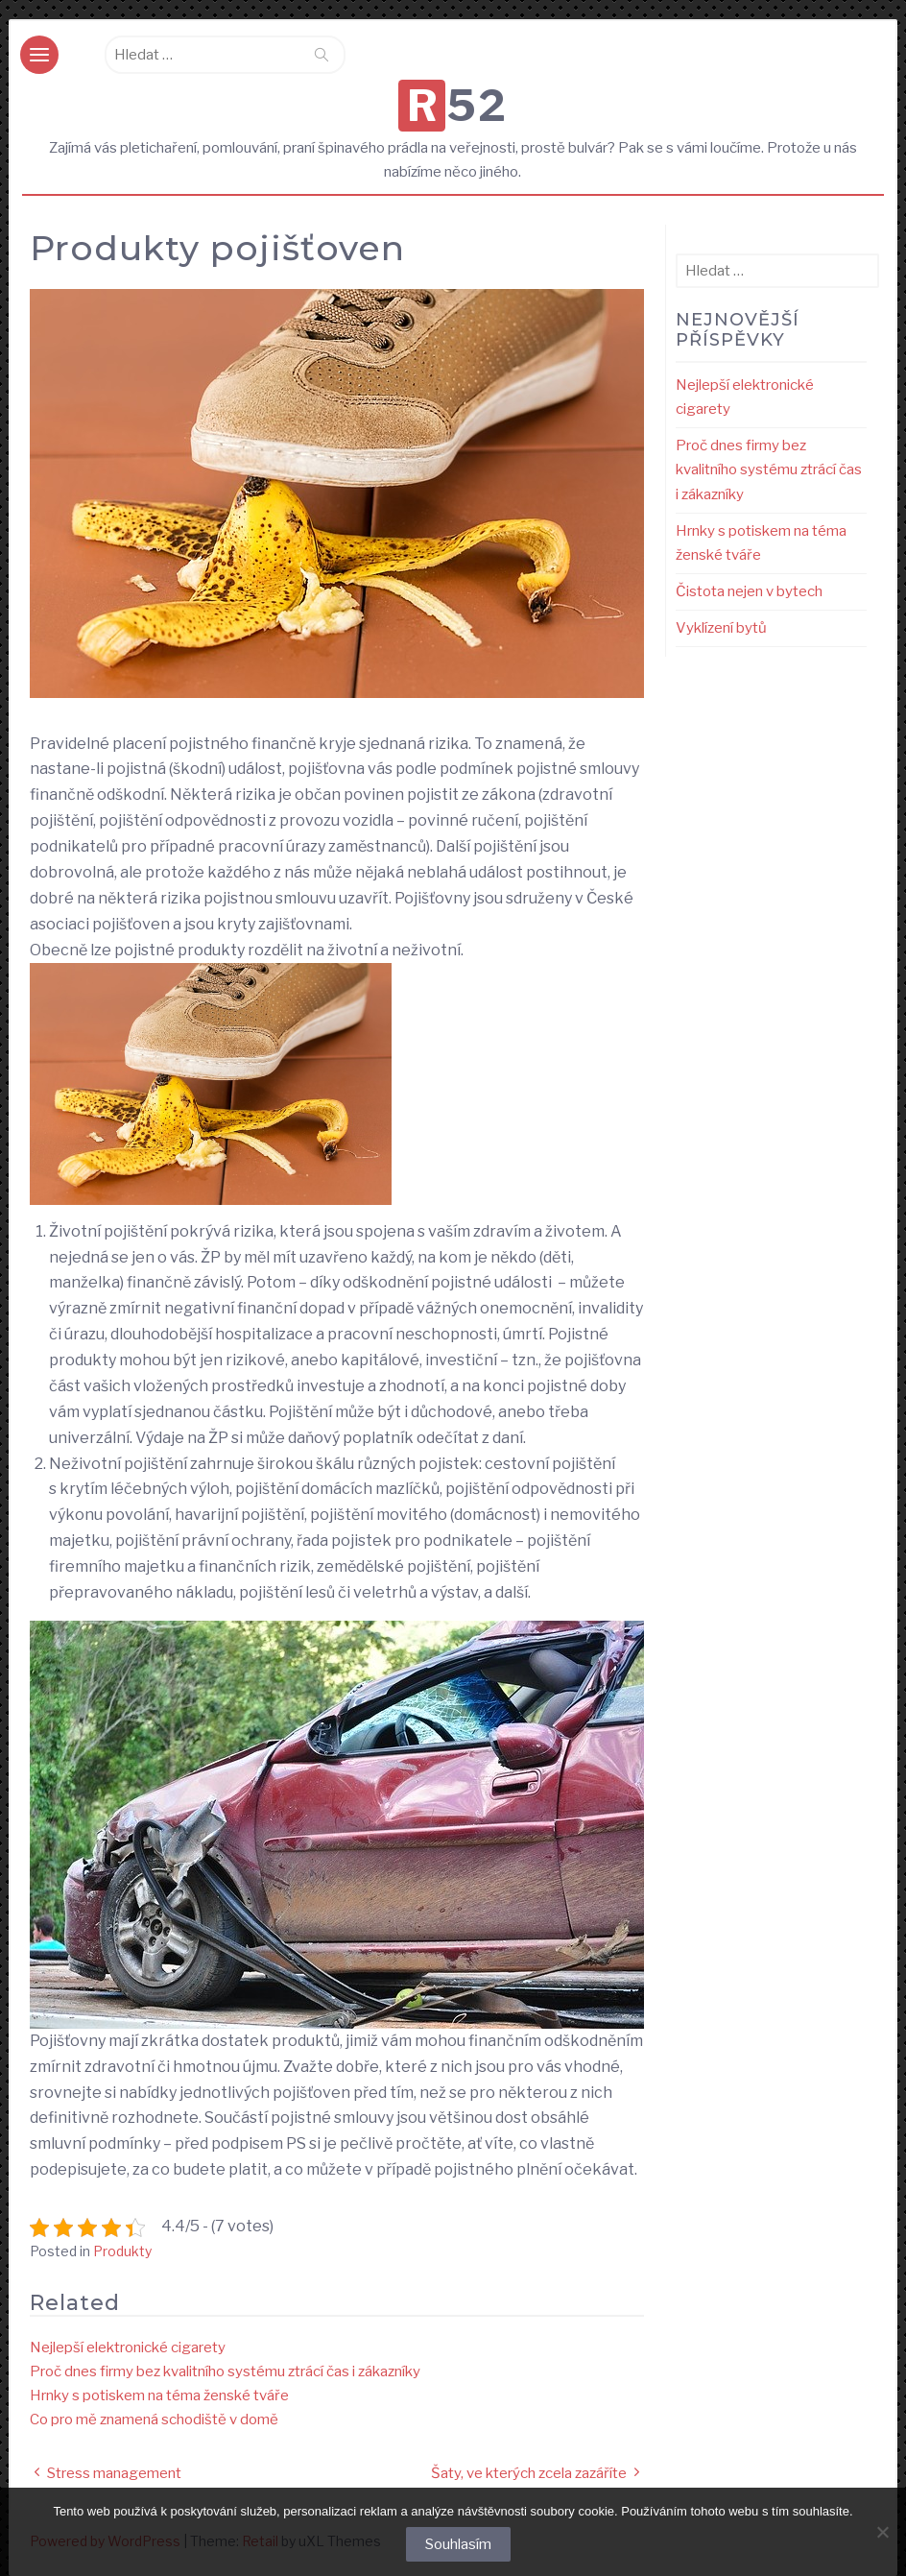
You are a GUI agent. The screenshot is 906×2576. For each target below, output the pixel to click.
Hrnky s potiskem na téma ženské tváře (159, 2395)
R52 (458, 106)
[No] (882, 2531)
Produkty (122, 2251)
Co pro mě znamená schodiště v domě (154, 2419)
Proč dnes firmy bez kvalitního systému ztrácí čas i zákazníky (225, 2371)
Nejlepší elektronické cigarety (128, 2347)
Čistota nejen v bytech (749, 591)
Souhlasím (458, 2544)
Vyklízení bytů (721, 628)
